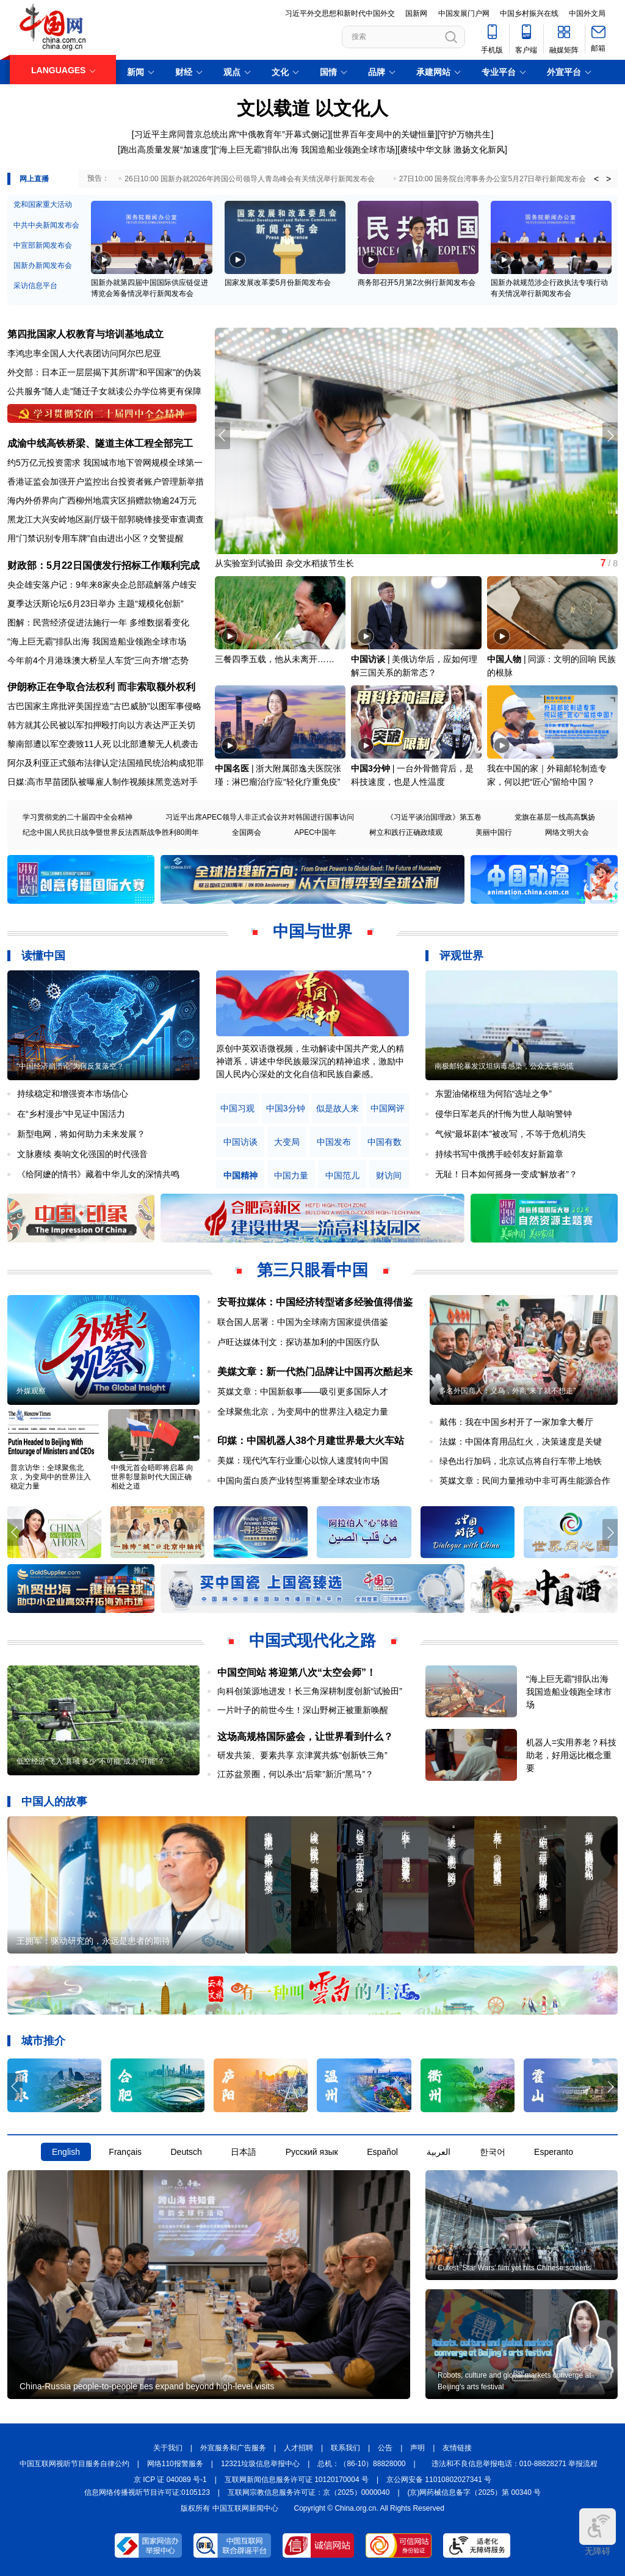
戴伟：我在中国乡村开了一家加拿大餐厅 (516, 1422)
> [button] (608, 179)
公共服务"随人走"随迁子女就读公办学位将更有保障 (104, 391)
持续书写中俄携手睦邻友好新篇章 (499, 1154)
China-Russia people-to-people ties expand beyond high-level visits (147, 2386)
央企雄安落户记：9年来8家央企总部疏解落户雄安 (102, 585)
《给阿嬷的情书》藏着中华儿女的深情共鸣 (98, 1174)
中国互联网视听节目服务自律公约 (74, 2463)
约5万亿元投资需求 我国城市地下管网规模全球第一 (105, 462)
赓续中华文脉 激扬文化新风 (452, 149)
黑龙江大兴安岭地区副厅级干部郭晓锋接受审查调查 (105, 519)
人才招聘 (298, 2448)
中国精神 (240, 1175)
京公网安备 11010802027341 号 (438, 2479)
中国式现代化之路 (312, 1640)
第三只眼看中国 (312, 1270)
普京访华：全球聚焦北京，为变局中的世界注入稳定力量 (50, 1476)
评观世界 (461, 956)
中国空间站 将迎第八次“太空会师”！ (296, 1672)
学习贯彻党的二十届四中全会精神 (77, 817)
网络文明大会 (567, 832)
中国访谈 (368, 659)
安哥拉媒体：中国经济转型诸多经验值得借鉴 (315, 1302)
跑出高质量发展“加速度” (165, 149)
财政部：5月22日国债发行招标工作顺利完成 (103, 565)
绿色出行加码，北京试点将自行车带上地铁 (520, 1461)
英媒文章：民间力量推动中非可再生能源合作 (524, 1480)
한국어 (492, 2152)
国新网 (416, 13)
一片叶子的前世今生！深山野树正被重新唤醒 (302, 1710)
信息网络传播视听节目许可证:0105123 (147, 2492)
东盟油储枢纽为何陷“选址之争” (493, 1094)
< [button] (596, 179)
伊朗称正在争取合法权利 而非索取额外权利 (101, 687)
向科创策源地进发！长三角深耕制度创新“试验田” (309, 1691)
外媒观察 (31, 1391)
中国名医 (232, 768)
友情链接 (457, 2448)
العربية (438, 2152)
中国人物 (504, 659)
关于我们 (167, 2448)
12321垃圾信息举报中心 (260, 2463)
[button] (610, 435)
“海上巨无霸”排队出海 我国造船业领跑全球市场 (305, 149)
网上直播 (34, 179)
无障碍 (597, 2532)
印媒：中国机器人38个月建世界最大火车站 (310, 1440)
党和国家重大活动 (42, 204)
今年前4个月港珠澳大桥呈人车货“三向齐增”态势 (98, 660)
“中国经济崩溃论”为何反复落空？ (70, 1066)
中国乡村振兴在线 (529, 13)
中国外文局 (587, 13)
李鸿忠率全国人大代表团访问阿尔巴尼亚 (84, 353)
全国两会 (246, 832)
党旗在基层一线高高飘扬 (555, 817)
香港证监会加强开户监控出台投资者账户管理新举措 (105, 481)
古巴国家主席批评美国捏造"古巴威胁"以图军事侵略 (104, 706)
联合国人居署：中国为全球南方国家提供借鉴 (302, 1322)
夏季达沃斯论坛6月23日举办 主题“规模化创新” (95, 603)
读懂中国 (43, 956)
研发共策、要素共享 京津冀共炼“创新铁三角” (302, 1755)
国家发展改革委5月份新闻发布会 (278, 282)
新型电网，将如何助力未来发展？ (81, 1134)
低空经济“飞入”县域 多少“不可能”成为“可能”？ (90, 1761)
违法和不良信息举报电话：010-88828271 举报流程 (515, 2463)
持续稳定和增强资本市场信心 (72, 1094)
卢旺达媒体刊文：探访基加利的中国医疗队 (298, 1342)
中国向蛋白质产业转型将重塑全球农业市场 (298, 1480)
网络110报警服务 (175, 2463)
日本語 (243, 2152)
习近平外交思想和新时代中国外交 (340, 13)
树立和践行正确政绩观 (406, 832)
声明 (417, 2448)
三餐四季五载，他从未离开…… (274, 659)
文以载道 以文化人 (312, 108)
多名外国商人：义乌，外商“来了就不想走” (507, 1391)
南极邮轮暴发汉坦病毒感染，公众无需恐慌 (504, 1066)
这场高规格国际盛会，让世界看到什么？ (305, 1736)
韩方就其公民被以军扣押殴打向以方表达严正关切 (101, 725)
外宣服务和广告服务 (233, 2448)
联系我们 (345, 2448)
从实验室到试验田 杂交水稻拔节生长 (284, 563)
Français (125, 2152)
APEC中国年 (315, 832)
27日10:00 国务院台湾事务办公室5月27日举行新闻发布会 (493, 179)
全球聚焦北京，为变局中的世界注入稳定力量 (302, 1411)
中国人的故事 (54, 1801)
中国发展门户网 (464, 13)
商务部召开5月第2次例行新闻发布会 (416, 282)
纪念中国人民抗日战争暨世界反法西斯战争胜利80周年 (111, 832)
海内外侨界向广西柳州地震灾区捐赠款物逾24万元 (102, 500)
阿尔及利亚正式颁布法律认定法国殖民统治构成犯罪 (105, 763)
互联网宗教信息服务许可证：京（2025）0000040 (308, 2492)
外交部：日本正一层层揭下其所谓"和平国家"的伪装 (104, 372)
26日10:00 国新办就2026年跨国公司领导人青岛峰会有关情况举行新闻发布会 (249, 179)
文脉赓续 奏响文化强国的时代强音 (82, 1154)
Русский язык (312, 2152)
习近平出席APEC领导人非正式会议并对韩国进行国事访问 (259, 817)
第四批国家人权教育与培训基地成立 (85, 334)
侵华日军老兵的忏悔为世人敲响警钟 (503, 1114)
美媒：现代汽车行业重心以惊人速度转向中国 (302, 1460)
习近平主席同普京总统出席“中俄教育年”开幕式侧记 (231, 134)
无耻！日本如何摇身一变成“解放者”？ (506, 1174)
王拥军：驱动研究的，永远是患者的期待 (93, 1941)
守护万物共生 (465, 134)
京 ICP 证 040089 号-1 (170, 2479)
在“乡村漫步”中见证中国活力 (71, 1114)
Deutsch (185, 2152)
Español (382, 2152)
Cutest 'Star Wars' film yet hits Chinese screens (514, 2268)
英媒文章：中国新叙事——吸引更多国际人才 (302, 1391)
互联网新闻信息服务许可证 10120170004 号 (297, 2479)
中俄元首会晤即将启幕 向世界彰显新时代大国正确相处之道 (152, 1476)
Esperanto (553, 2152)
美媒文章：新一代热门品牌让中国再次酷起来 (315, 1371)
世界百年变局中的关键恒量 (384, 134)
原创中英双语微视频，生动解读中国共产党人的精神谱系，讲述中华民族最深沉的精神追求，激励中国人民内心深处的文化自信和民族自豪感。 (310, 1061)
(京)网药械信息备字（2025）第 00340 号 (474, 2492)
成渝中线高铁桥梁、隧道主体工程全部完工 (100, 443)
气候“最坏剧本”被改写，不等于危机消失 (510, 1134)
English (66, 2152)
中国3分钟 (370, 768)
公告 (385, 2448)
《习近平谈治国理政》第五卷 (434, 817)
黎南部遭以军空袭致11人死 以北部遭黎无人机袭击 (102, 744)
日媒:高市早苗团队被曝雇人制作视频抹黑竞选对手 (102, 782)
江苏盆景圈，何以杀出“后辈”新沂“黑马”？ (295, 1774)
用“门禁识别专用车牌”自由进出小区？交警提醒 (95, 538)
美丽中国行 (493, 832)
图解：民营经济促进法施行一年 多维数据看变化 (98, 622)
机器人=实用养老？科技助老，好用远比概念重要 (571, 1755)
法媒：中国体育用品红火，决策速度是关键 (520, 1441)
